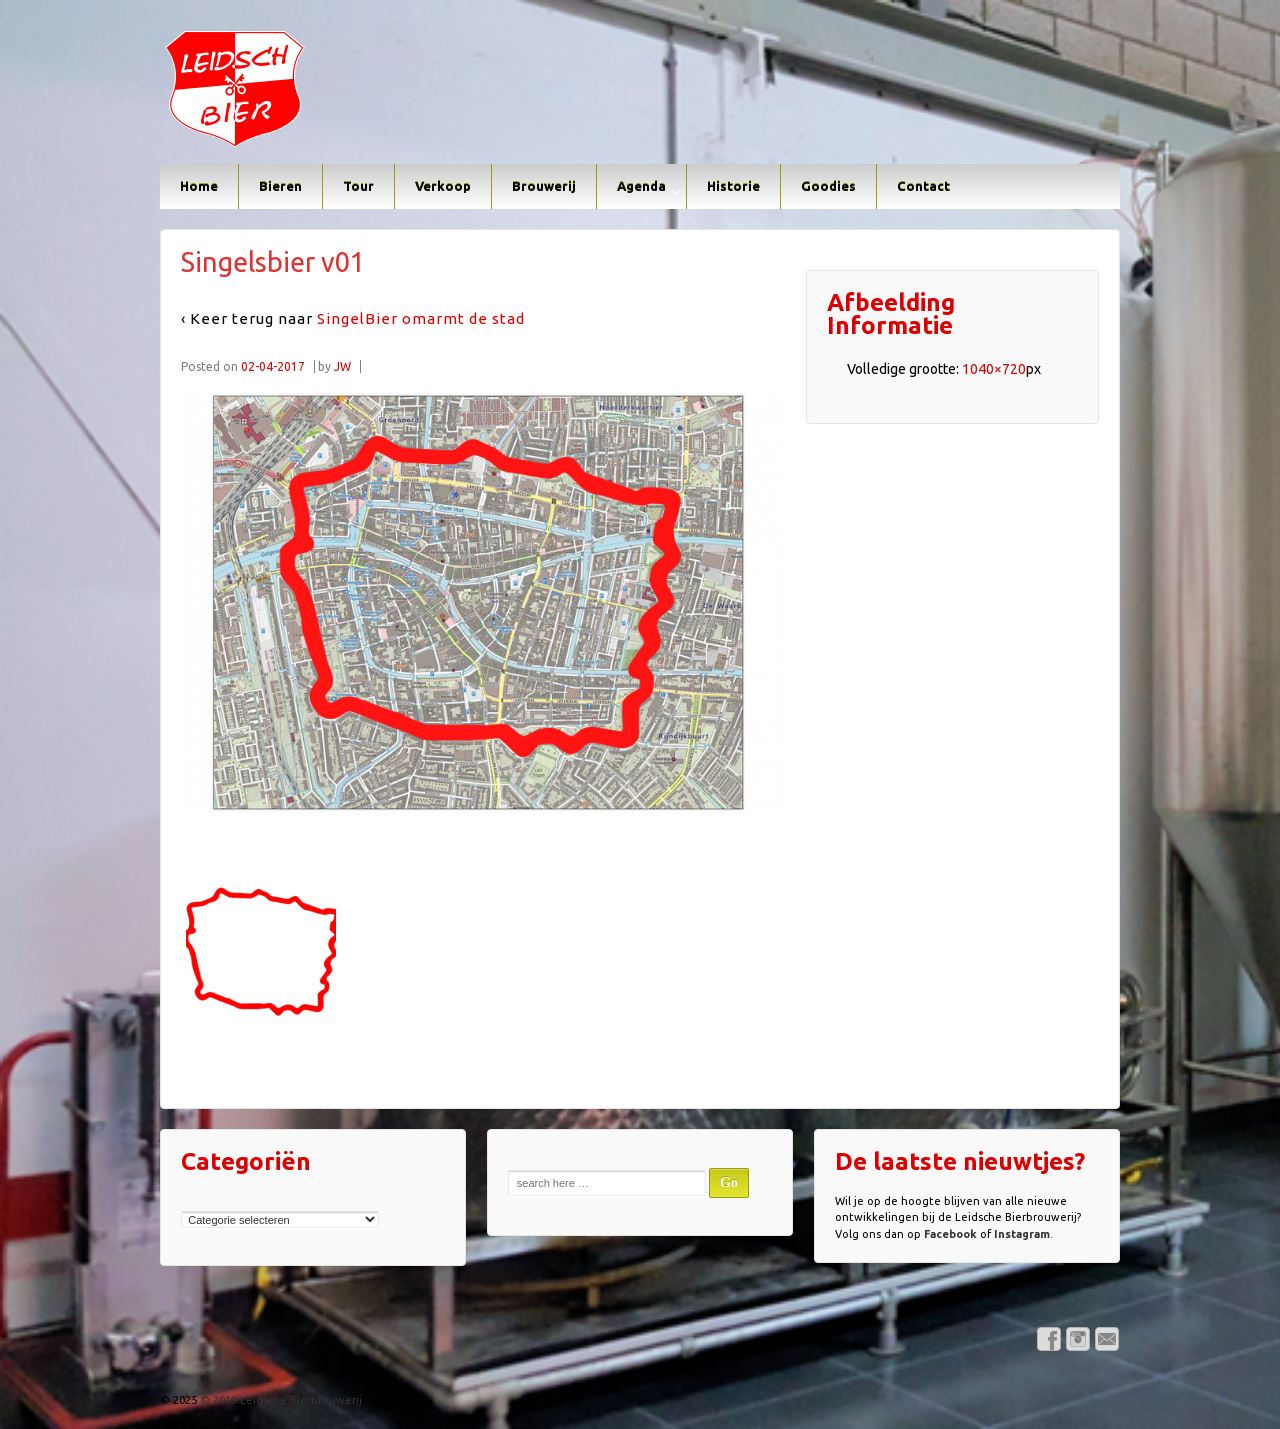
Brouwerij (544, 186)
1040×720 (994, 369)
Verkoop (443, 186)
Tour (358, 186)
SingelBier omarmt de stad (421, 318)
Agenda (641, 186)
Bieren (280, 186)
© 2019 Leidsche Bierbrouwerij (279, 1400)
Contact (923, 186)
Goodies (828, 186)
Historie (733, 186)
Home (199, 186)
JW (342, 366)
